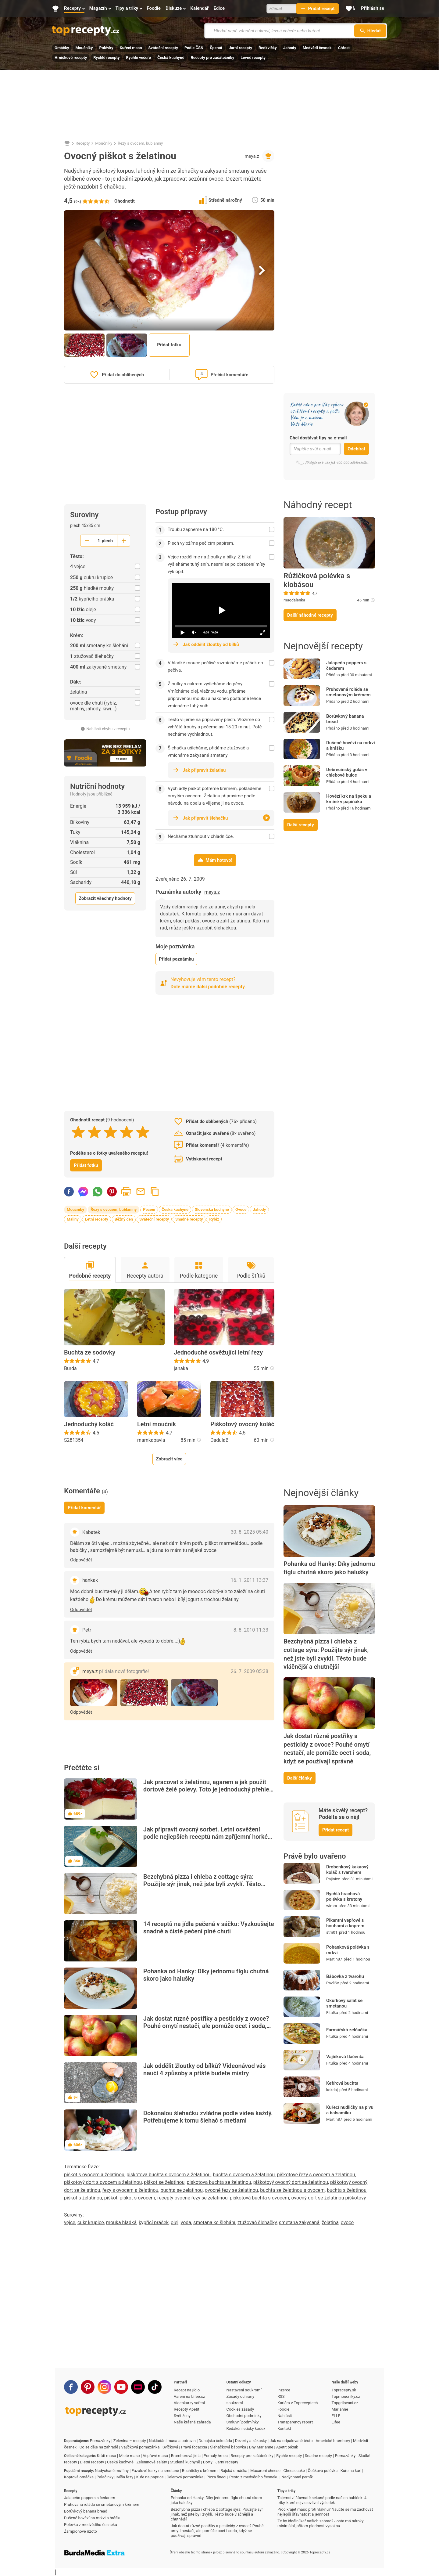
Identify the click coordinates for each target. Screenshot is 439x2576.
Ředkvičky (268, 47)
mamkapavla (151, 1440)
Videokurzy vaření (189, 2403)
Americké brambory (333, 2440)
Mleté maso (129, 2455)
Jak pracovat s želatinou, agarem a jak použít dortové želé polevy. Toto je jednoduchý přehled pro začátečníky (208, 1789)
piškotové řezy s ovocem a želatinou (316, 2174)
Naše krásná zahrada (192, 2422)
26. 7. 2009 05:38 (249, 1671)
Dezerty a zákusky (251, 2440)
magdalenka (294, 600)
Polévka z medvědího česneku (90, 2524)
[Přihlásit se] (372, 8)
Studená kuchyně (185, 2462)
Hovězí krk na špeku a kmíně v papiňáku (348, 798)
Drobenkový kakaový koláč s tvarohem (347, 1869)
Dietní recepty (92, 2462)
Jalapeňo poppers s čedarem (346, 665)
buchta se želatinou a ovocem (292, 2190)
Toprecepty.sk (344, 2390)
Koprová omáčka (79, 2477)
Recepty (83, 143)
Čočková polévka (322, 2470)
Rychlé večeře (138, 57)
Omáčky (62, 47)
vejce (69, 2222)
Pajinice (333, 1879)
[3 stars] (110, 1132)
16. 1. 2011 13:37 (249, 1580)
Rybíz (214, 1219)
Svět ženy (182, 2415)
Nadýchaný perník (297, 2477)
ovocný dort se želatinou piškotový (328, 2198)
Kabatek (91, 1532)
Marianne (340, 2409)
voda (186, 2222)
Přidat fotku (169, 345)
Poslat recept (140, 1191)
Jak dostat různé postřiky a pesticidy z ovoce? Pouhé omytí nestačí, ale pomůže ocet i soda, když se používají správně (206, 2026)
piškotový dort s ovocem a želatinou (103, 2182)
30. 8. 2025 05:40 (249, 1532)
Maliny (73, 1219)
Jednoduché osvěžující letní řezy (218, 1352)
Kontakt (284, 2428)
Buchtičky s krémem (200, 2470)
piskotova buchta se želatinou (219, 2182)
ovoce (347, 2222)
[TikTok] (155, 2387)
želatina (330, 2222)
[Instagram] (104, 2387)
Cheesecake (294, 2470)
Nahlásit (284, 2415)
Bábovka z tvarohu (345, 1976)
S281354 (73, 1440)
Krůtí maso (106, 2455)
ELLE (336, 2415)
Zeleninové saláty (151, 2462)
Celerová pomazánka (184, 2477)
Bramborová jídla (186, 2455)
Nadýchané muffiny (112, 2470)
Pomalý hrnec (216, 2455)
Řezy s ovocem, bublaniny (140, 143)
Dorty (207, 2462)
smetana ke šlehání (214, 2222)
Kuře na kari (351, 2470)
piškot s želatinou (83, 2198)
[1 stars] (78, 1132)
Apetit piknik (287, 2447)
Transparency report (295, 2422)
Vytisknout (126, 1191)
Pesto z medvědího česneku (253, 2477)
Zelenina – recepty (129, 2440)
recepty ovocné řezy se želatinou (192, 2198)
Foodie (283, 2409)
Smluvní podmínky (243, 2422)
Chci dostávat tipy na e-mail (318, 438)
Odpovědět (81, 1560)
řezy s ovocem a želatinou (130, 2190)
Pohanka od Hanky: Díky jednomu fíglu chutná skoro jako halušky (206, 1975)
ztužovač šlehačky (257, 2222)
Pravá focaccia (194, 2447)
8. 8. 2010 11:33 (251, 1630)
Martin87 (334, 1959)
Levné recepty (253, 57)
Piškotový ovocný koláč (242, 1424)
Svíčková (170, 2447)
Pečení (149, 1209)
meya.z (251, 156)
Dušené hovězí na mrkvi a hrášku (350, 745)
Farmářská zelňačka (346, 2030)
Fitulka (332, 2012)
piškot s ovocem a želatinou (94, 2174)
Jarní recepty (240, 47)
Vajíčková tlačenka (345, 2056)
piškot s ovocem (137, 2198)
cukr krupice (90, 2222)
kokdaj (332, 2089)
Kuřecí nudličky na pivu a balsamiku (349, 2110)
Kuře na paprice (150, 2477)
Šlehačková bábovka (228, 2447)
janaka (181, 1368)
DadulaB (219, 1440)
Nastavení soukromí (244, 2390)
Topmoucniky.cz (346, 2396)
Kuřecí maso (131, 47)
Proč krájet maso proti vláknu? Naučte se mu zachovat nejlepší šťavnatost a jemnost (325, 2511)
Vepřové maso (155, 2455)
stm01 (331, 1932)
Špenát (216, 47)
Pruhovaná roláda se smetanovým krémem (348, 692)
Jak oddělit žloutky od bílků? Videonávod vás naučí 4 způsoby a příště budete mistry (204, 2069)
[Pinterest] (88, 2387)
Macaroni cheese (265, 2470)
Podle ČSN (193, 47)
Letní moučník (156, 1424)
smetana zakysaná (299, 2222)
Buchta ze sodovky (89, 1352)
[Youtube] (121, 2387)
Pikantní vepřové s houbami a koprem (345, 1923)
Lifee (336, 2422)
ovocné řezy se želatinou (231, 2190)
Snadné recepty (189, 1219)
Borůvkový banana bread (345, 718)
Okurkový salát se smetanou (344, 2003)
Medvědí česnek (317, 47)
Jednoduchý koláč (89, 1424)
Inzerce (283, 2390)
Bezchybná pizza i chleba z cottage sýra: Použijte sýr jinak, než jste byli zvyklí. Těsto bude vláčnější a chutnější (202, 1884)
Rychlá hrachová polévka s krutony (344, 1896)
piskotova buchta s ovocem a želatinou (169, 2174)
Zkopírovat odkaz (155, 1191)
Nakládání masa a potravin (172, 2440)
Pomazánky (100, 2440)
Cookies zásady (240, 2409)
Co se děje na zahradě (99, 2447)
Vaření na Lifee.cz (189, 2396)
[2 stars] (94, 1132)
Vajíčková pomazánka (140, 2447)
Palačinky (105, 2477)
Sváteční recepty (163, 47)
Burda (70, 1368)
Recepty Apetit (186, 2409)
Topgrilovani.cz (345, 2403)
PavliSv (332, 1983)
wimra (331, 1905)
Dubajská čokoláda (215, 2440)
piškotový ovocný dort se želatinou (290, 2182)
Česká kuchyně (170, 57)
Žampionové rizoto (80, 2531)
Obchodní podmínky (244, 2415)
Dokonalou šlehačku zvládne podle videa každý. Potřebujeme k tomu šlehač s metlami (208, 2116)
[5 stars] (143, 1132)
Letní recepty (96, 1219)
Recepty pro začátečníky (212, 57)
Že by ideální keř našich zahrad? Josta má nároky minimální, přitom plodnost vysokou (320, 2523)
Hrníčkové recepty (71, 57)
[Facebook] (71, 2387)
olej (174, 2222)
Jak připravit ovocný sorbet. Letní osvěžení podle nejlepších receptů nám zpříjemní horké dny (205, 1837)
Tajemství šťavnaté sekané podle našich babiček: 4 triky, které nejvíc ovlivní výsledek (321, 2500)
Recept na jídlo (187, 2390)
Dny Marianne (261, 2447)
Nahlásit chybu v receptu (105, 729)
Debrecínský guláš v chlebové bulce (346, 772)
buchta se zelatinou (181, 2190)
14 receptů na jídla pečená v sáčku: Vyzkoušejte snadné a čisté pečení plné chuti (208, 1927)
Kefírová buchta (342, 2083)
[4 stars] (127, 1132)
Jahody (289, 47)
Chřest (344, 47)
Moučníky (84, 47)
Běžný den (124, 1219)
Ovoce (241, 1209)
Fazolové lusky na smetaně (155, 2470)
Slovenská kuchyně (212, 1209)
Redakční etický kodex (246, 2428)
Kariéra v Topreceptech (297, 2403)
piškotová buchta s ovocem (259, 2198)
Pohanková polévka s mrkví (347, 1949)
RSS (280, 2396)
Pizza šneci (216, 2477)
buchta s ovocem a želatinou (244, 2174)
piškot (111, 2198)
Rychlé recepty (106, 57)
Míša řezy (124, 2477)
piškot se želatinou (164, 2182)
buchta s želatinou (346, 2190)
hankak (90, 1580)
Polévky (106, 47)
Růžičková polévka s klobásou (317, 580)
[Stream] (138, 2387)
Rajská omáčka (233, 2470)
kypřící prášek (154, 2222)
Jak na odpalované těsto (291, 2440)
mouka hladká (121, 2222)
